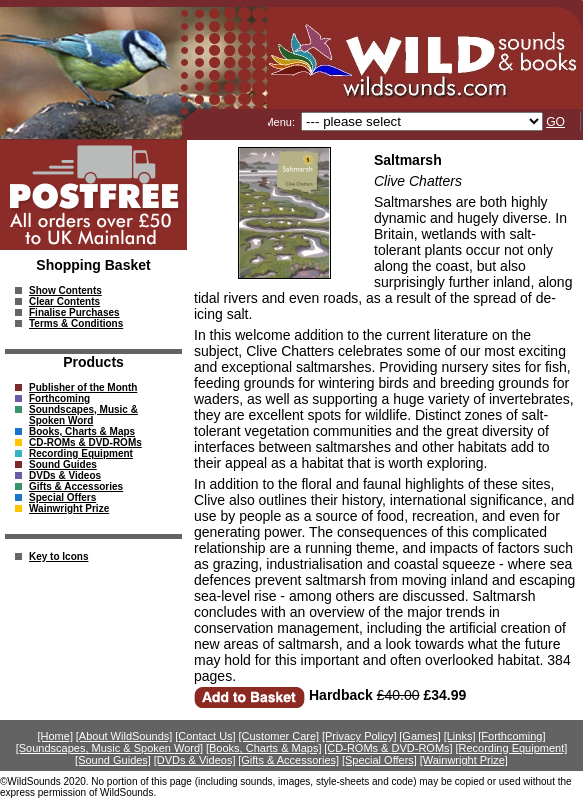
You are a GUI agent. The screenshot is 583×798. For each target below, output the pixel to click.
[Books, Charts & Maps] (264, 748)
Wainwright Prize (69, 508)
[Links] (460, 736)
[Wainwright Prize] (464, 760)
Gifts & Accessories (76, 486)
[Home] (55, 736)
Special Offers (62, 497)
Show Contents (65, 290)
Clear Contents (64, 301)
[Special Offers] (379, 760)
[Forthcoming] (511, 736)
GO (555, 122)
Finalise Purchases (74, 312)
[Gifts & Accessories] (288, 760)
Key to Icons (58, 556)
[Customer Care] (278, 736)
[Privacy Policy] (359, 736)
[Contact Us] (205, 736)
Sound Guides (63, 464)
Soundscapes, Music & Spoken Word (83, 415)
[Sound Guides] (113, 760)
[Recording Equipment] (511, 748)
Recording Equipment (81, 453)
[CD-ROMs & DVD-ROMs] (388, 748)
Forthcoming (59, 398)
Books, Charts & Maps (82, 431)
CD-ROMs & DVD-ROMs (85, 442)
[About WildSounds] (124, 736)
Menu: (281, 122)
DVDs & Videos (65, 475)
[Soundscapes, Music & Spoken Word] (110, 748)
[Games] (420, 736)
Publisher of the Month (83, 387)
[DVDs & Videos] (195, 760)
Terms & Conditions (76, 323)
